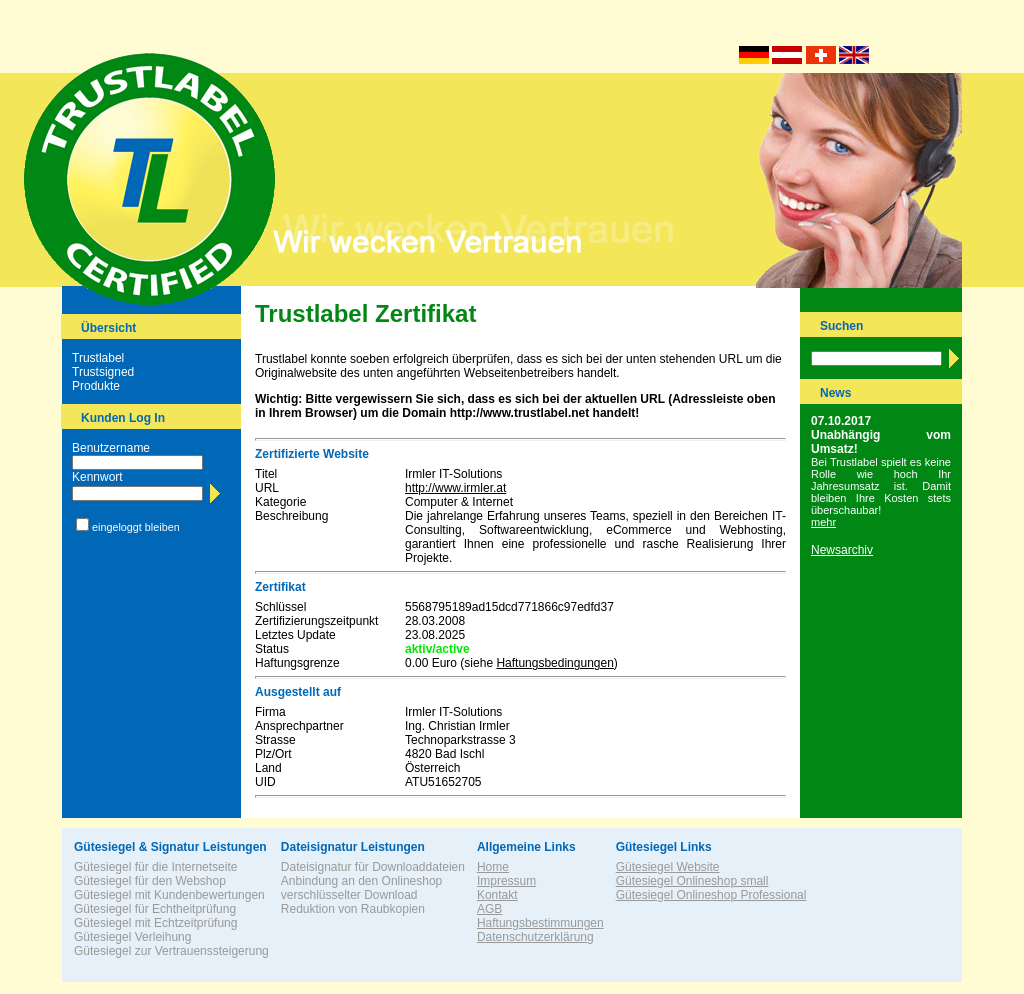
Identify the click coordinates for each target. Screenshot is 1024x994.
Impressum (506, 881)
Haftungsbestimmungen (540, 923)
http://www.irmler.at (455, 488)
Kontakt (497, 895)
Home (493, 867)
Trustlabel (98, 358)
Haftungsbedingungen (554, 663)
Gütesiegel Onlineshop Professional (711, 895)
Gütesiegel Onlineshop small (692, 881)
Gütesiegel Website (668, 867)
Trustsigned (103, 372)
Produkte (96, 386)
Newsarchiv (842, 550)
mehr (823, 522)
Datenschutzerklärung (535, 937)
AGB (489, 909)
